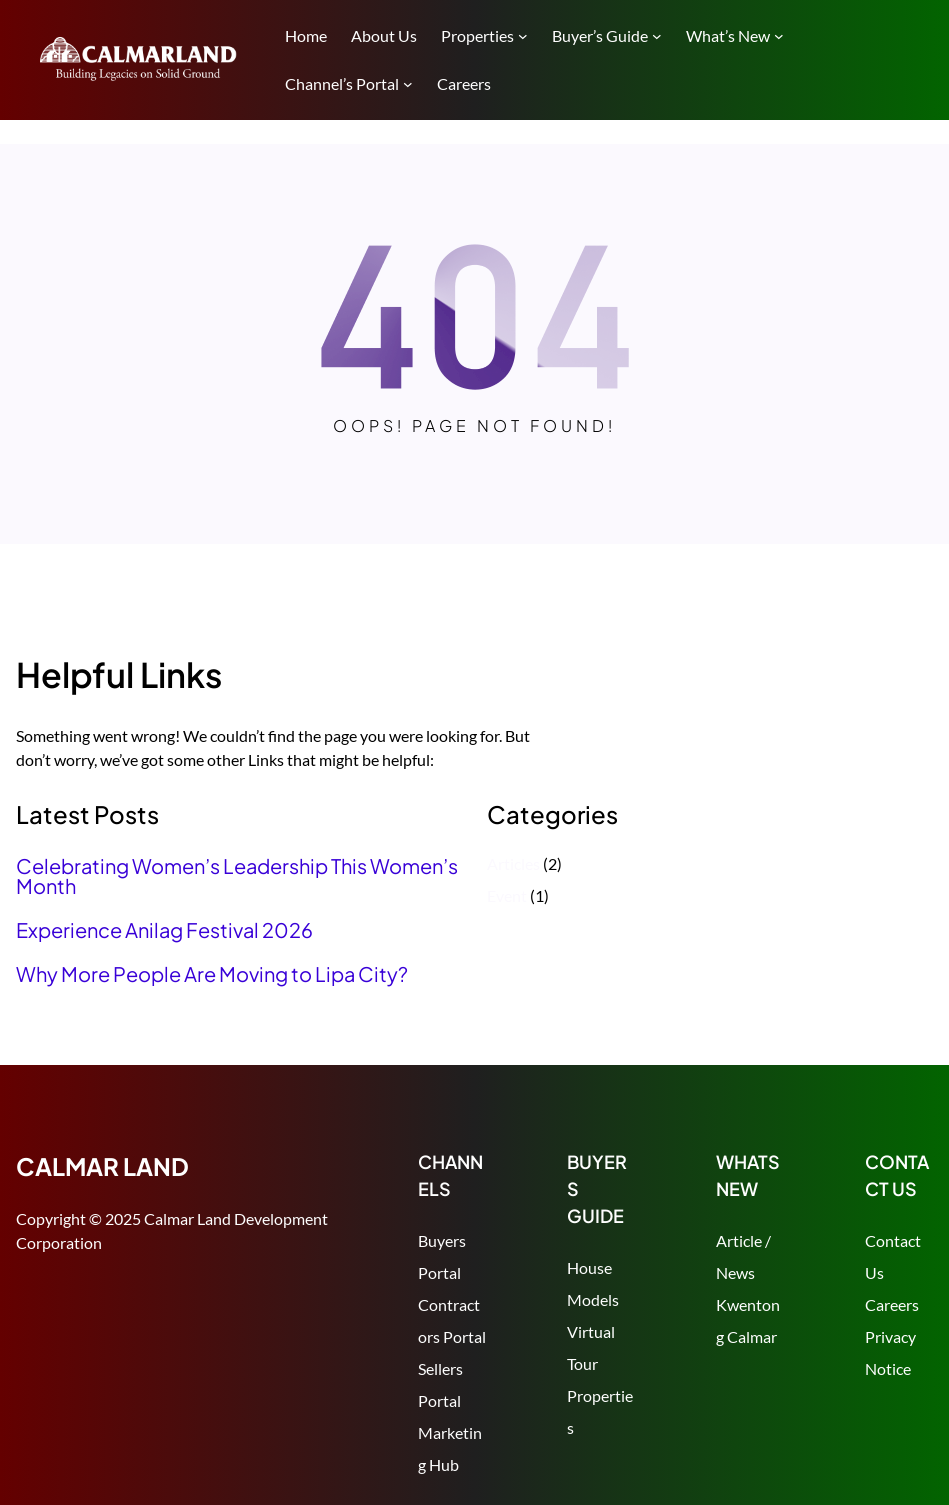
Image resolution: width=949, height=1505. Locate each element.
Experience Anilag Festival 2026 (164, 930)
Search (924, 62)
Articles (513, 863)
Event (507, 895)
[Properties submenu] (523, 36)
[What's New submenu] (779, 36)
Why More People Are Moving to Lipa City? (212, 974)
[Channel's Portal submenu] (408, 84)
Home (306, 35)
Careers (892, 1304)
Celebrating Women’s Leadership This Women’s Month (237, 876)
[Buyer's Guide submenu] (657, 36)
